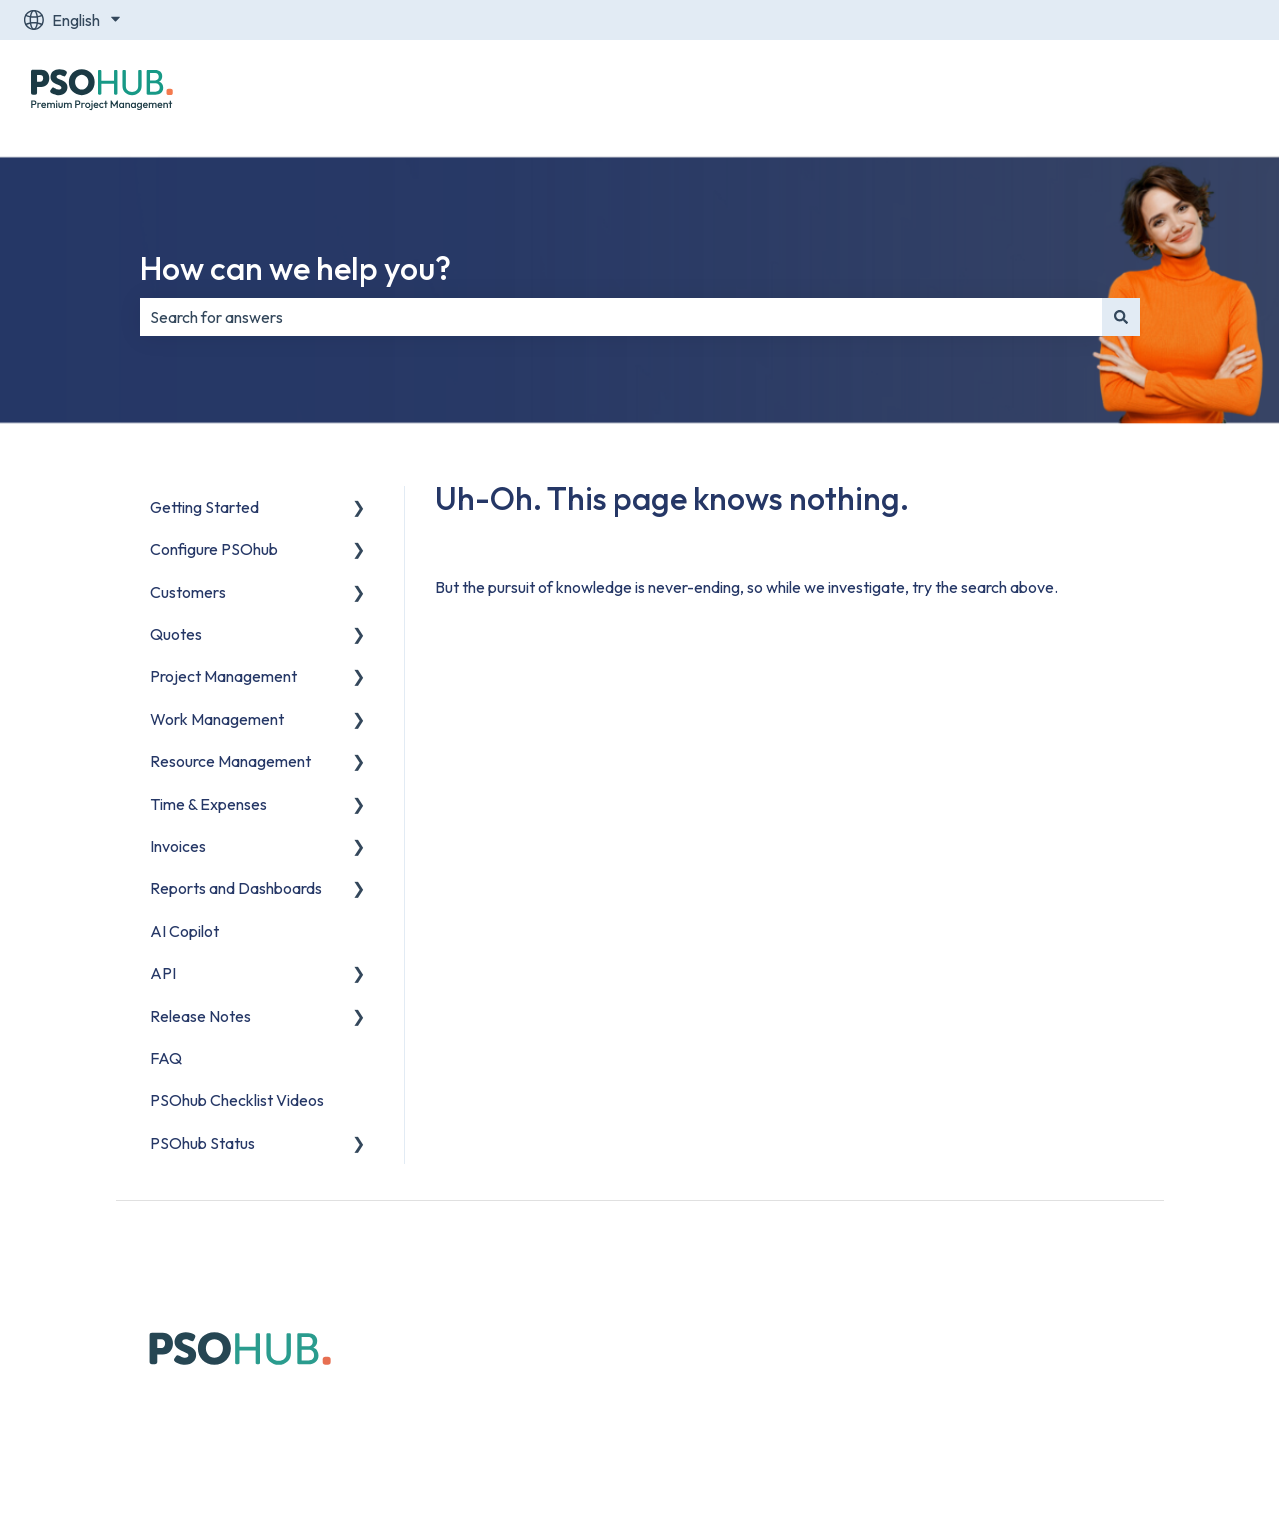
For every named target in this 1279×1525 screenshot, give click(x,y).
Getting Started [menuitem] (204, 507)
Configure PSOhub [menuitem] (214, 549)
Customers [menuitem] (188, 592)
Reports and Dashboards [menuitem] (236, 888)
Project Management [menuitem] (223, 676)
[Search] (1121, 317)
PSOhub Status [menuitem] (202, 1143)
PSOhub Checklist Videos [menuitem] (237, 1100)
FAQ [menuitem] (166, 1058)
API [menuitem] (163, 973)
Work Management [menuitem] (217, 719)
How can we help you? (295, 268)
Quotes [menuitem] (176, 634)
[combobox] (621, 317)
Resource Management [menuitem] (230, 761)
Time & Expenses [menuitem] (208, 804)
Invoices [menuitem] (178, 846)
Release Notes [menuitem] (200, 1016)
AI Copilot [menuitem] (184, 931)
